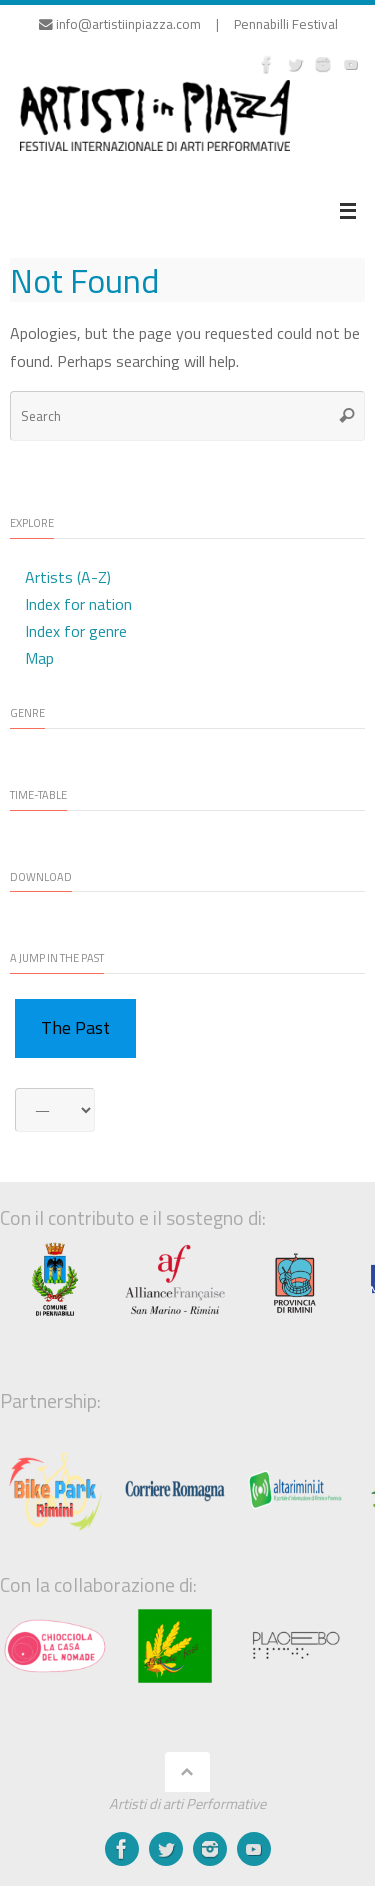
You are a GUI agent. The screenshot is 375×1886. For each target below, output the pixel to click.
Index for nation (78, 604)
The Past (75, 1027)
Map (39, 658)
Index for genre (76, 631)
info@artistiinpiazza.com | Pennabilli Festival (188, 24)
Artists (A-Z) (68, 577)
